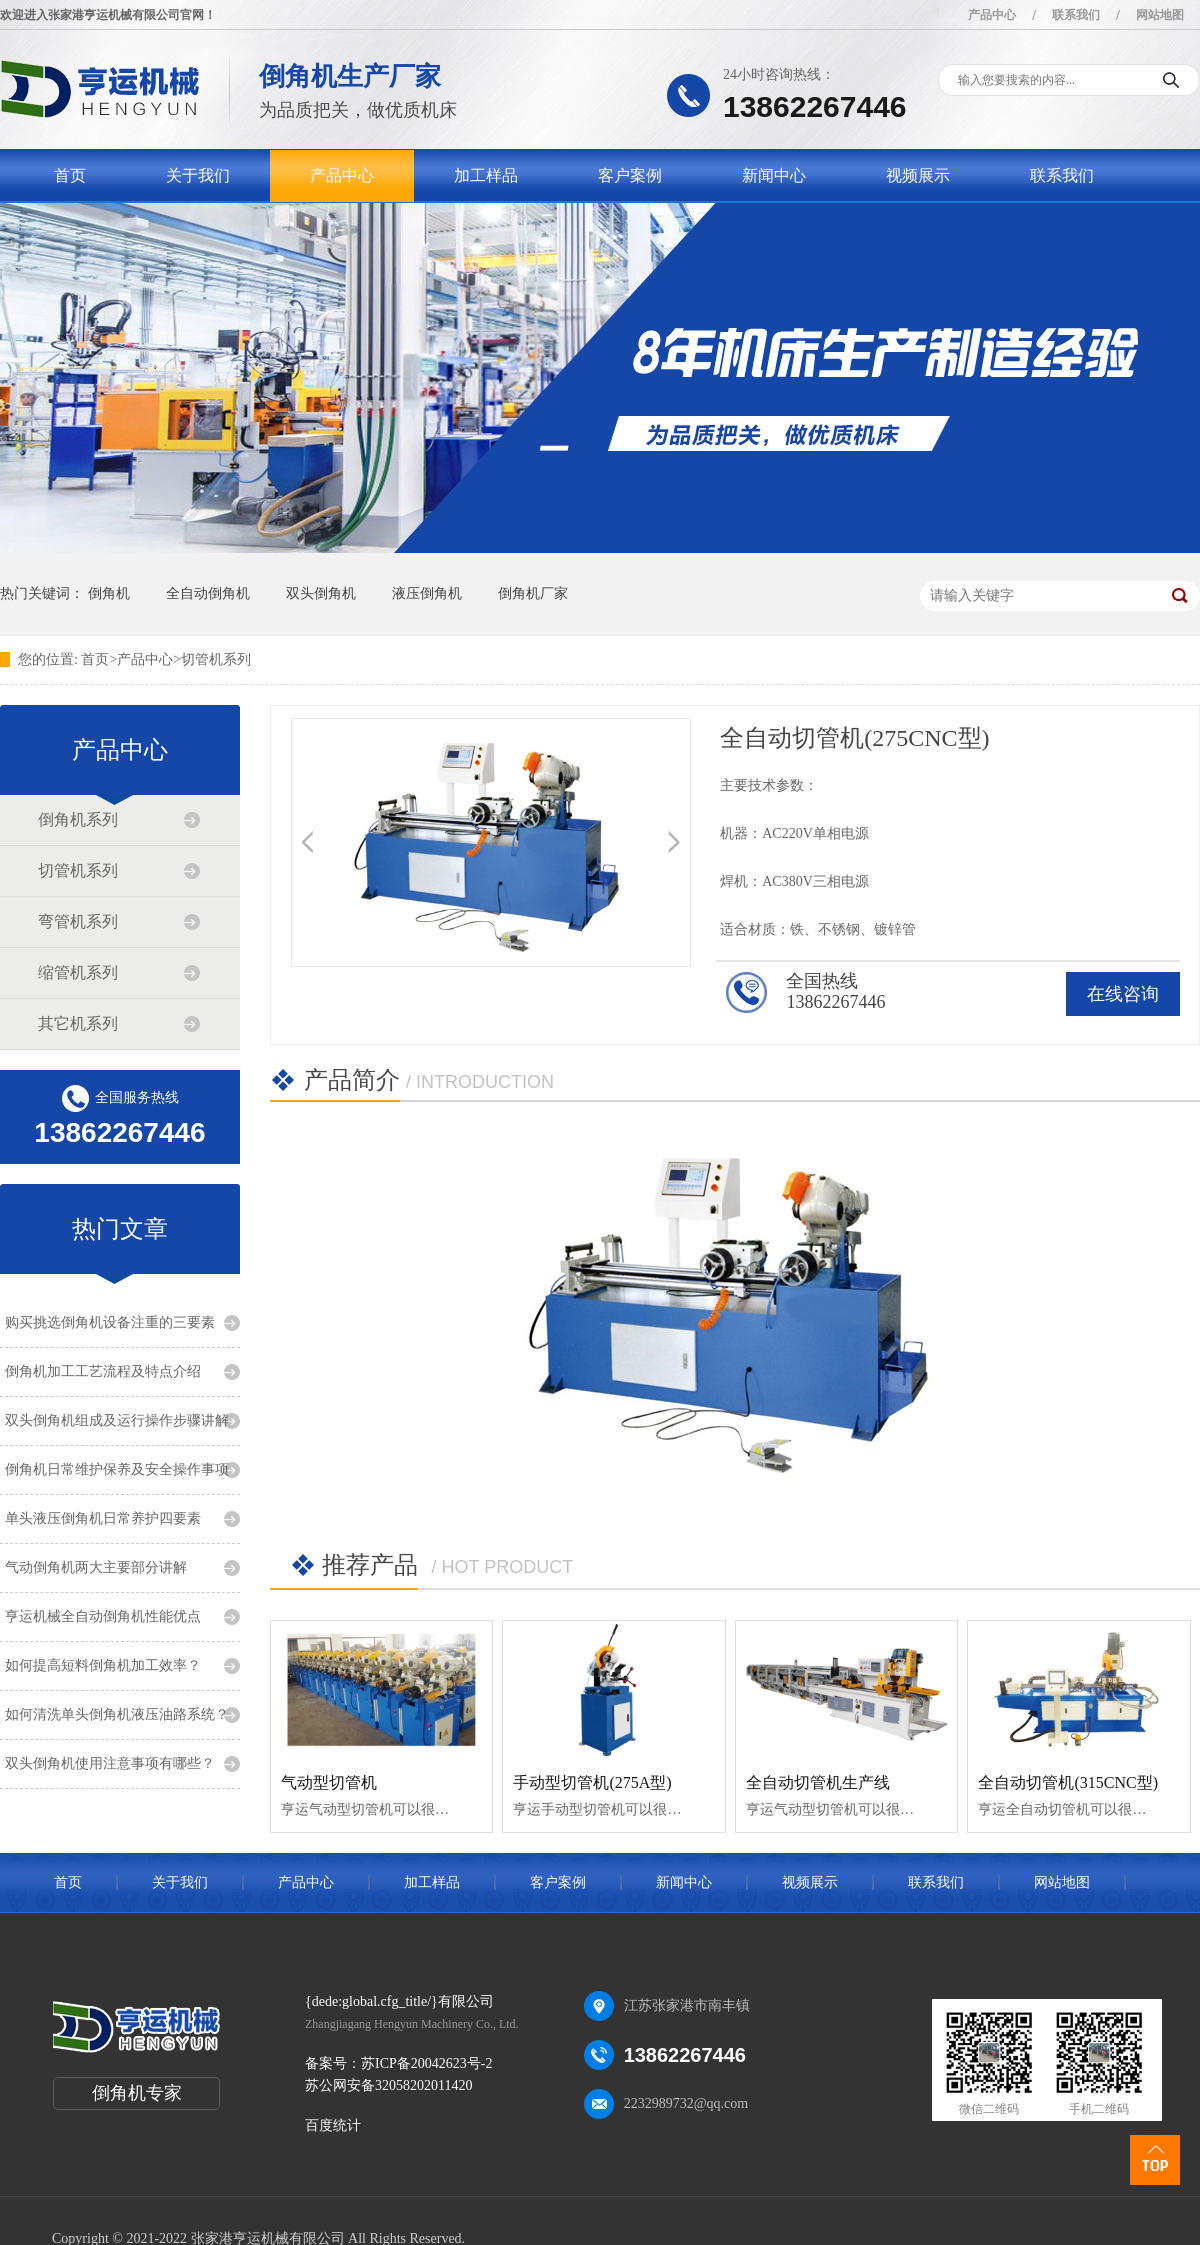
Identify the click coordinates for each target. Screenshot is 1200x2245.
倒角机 (109, 593)
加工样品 (486, 175)
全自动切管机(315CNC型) (1068, 1782)
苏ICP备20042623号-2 (426, 2063)
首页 (70, 175)
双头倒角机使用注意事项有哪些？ (110, 1763)
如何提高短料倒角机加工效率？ (103, 1665)
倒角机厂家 (533, 593)
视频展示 (918, 175)
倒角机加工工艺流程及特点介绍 (103, 1371)
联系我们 (1076, 15)
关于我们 (198, 175)
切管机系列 (216, 659)
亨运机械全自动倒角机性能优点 (103, 1616)
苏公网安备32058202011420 (388, 2085)
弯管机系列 (78, 921)
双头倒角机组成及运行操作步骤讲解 (117, 1420)
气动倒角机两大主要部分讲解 (96, 1567)
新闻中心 (774, 175)
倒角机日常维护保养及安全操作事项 (117, 1469)
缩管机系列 (78, 972)
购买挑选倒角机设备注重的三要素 (110, 1322)
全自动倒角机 (208, 593)
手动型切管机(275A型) (592, 1782)
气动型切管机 (329, 1782)
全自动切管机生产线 (818, 1782)
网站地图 (1160, 15)
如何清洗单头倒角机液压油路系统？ (117, 1714)
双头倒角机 (321, 593)
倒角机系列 (78, 819)
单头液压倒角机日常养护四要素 (103, 1518)
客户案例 (630, 175)
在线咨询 (1123, 994)
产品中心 (992, 15)
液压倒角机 (427, 593)
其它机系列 (78, 1023)
